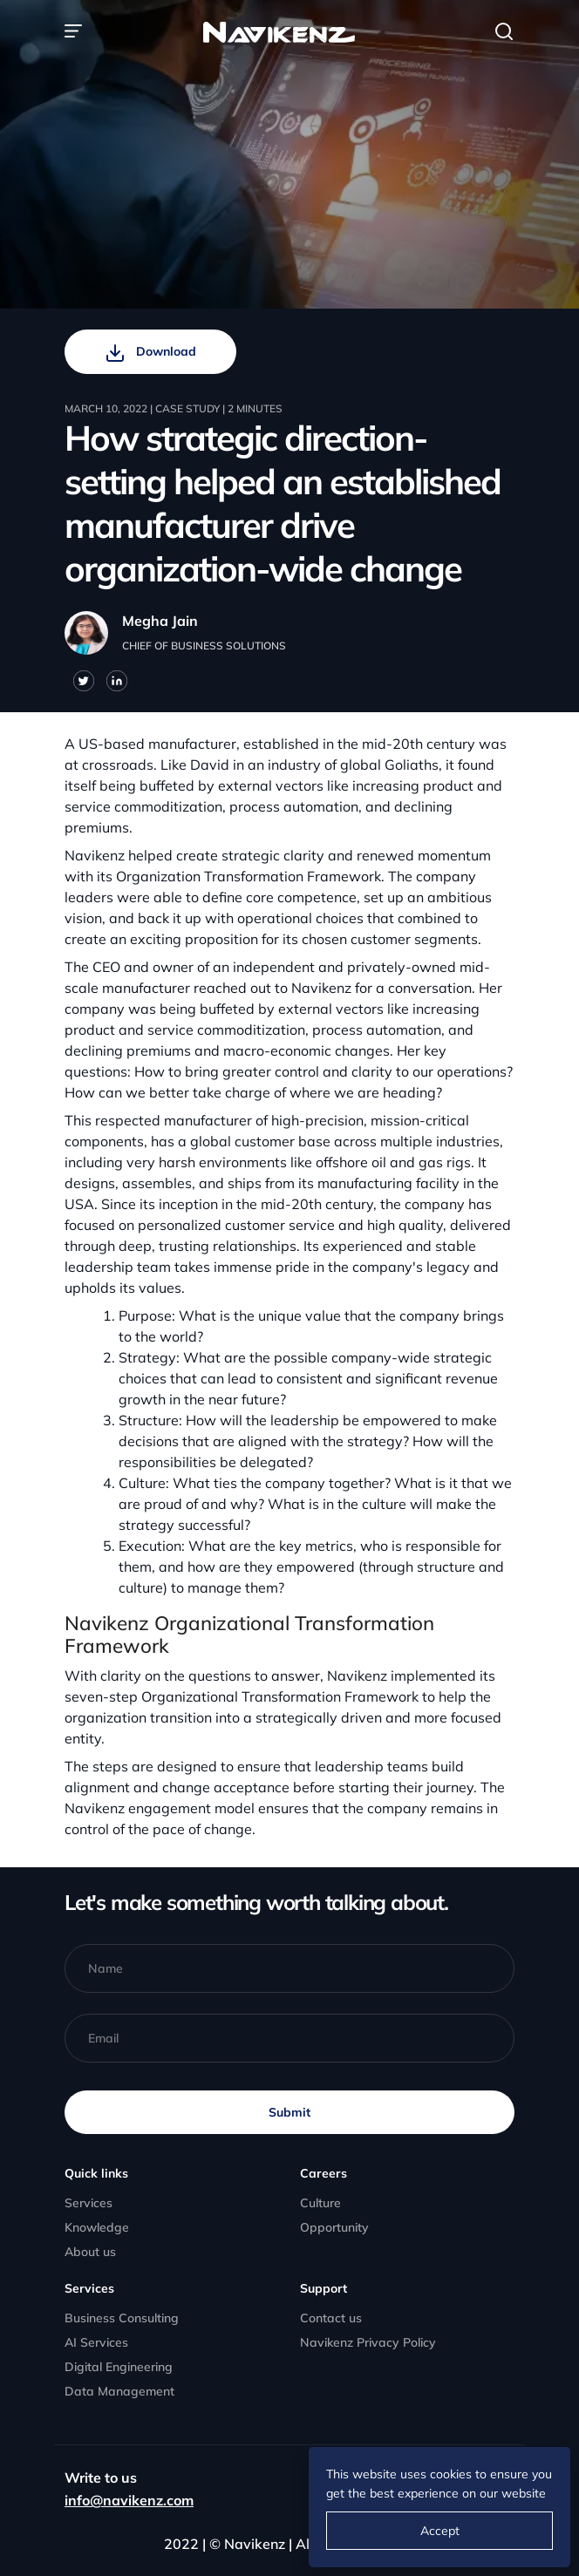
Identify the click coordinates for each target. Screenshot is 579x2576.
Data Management (119, 2391)
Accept (440, 2531)
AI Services (96, 2342)
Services (88, 2203)
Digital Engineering (119, 2367)
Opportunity (334, 2227)
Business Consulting (122, 2318)
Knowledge (97, 2227)
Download (150, 353)
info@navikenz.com (129, 2500)
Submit (289, 2112)
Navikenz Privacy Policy (368, 2342)
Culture (320, 2203)
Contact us (331, 2318)
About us (90, 2252)
